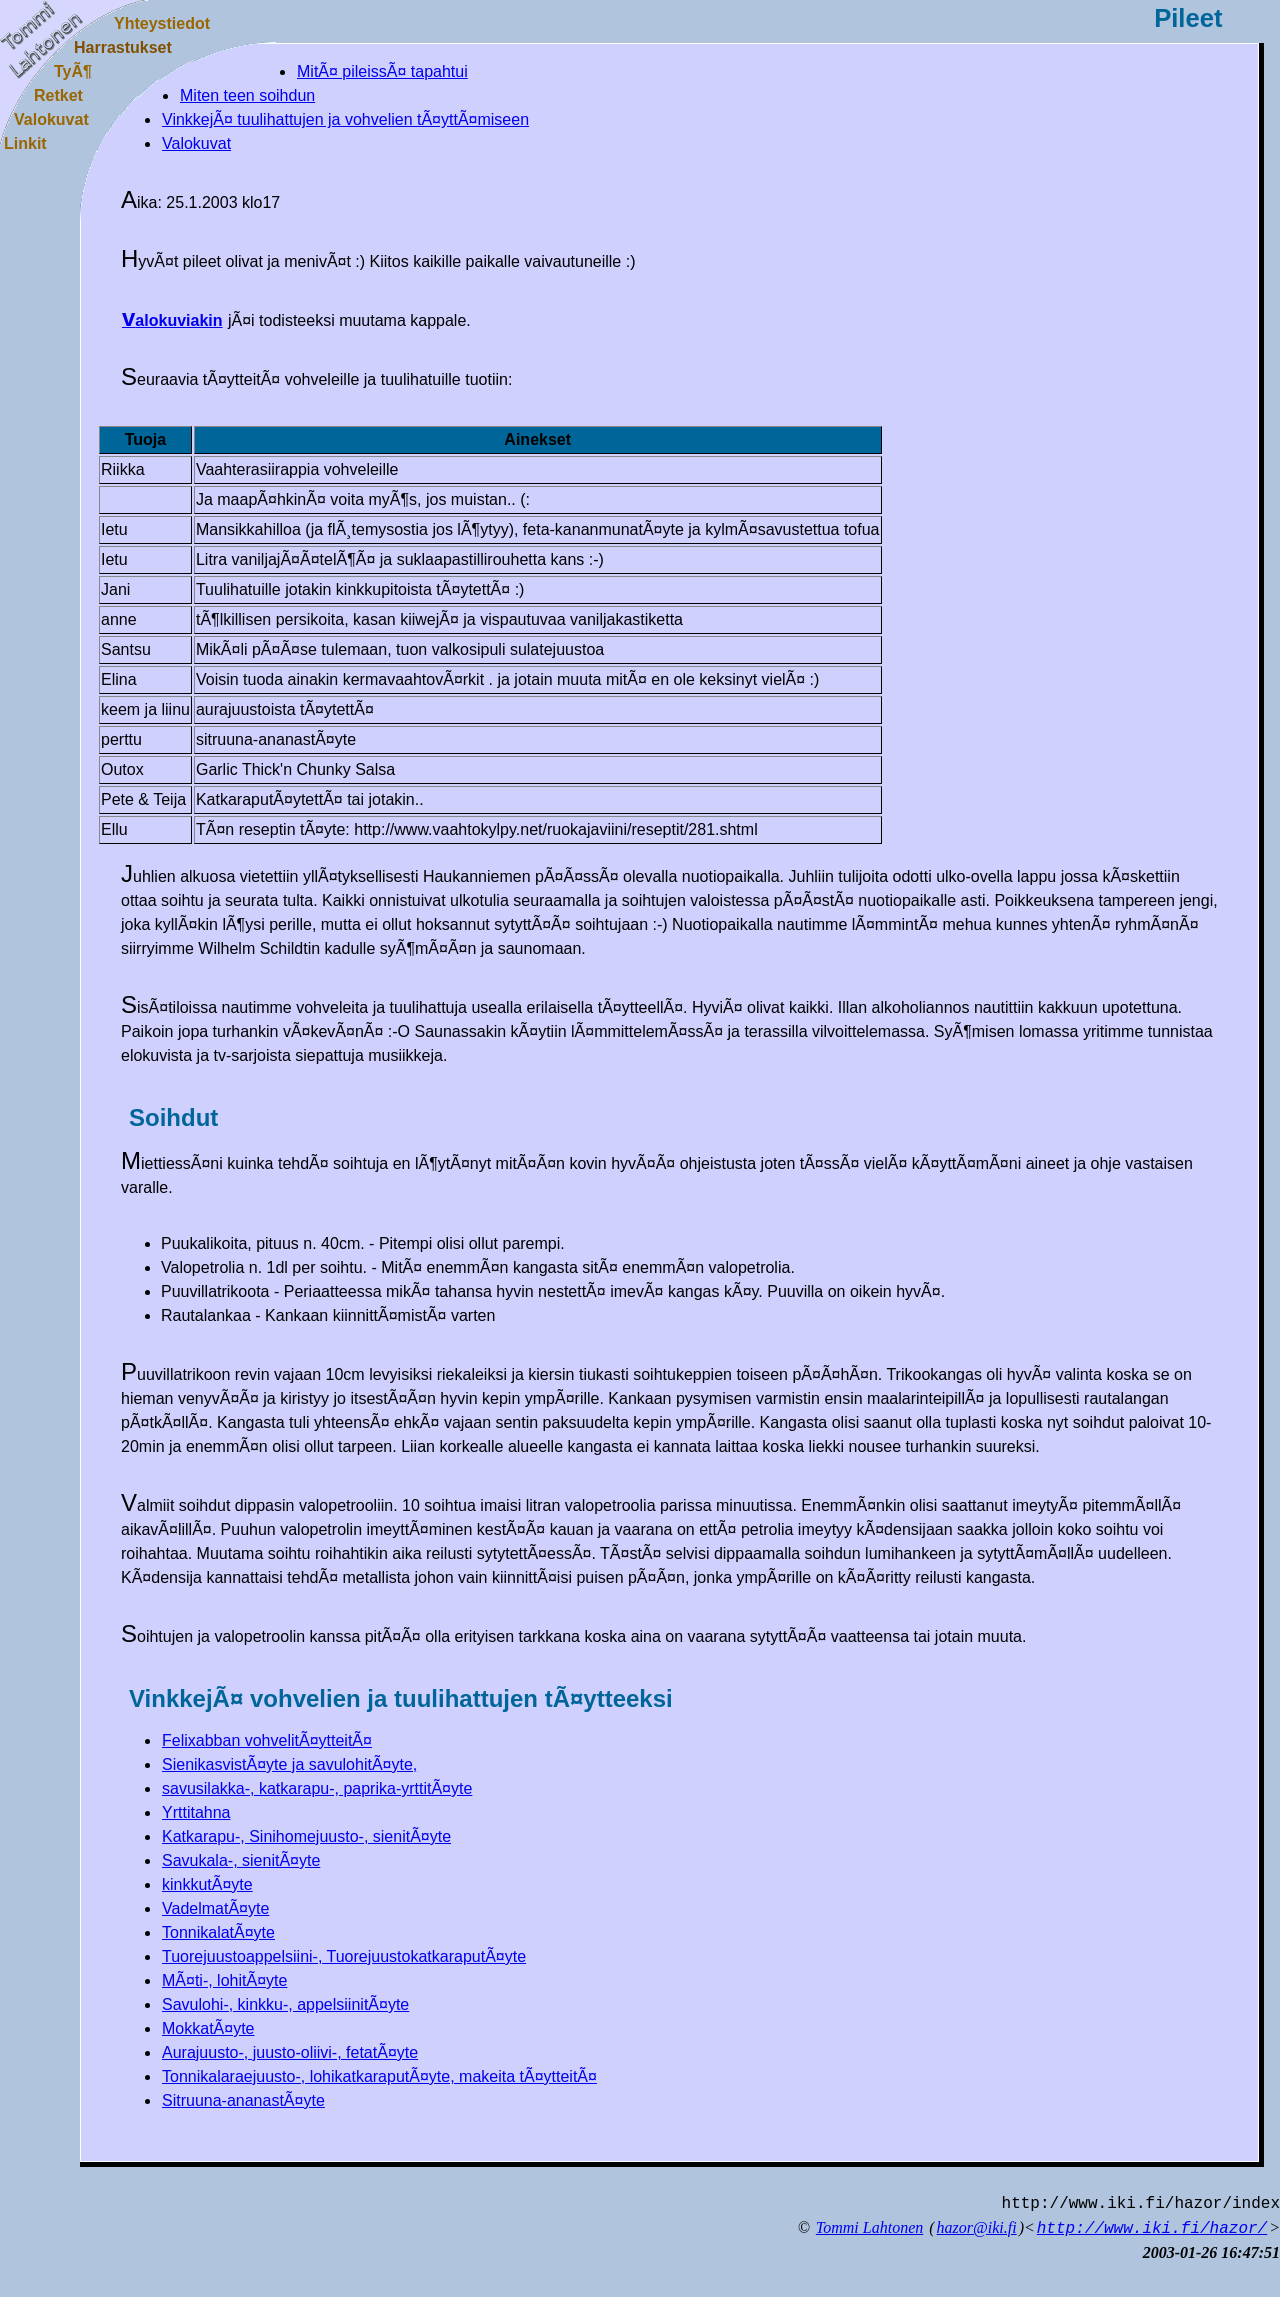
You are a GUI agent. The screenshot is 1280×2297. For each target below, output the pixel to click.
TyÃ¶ (73, 71)
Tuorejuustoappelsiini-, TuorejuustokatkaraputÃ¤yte (344, 1956)
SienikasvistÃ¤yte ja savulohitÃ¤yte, (289, 1764)
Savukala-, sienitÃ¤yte (241, 1860)
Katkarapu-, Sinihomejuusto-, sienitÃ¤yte (306, 1836)
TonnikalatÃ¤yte (218, 1932)
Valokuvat (196, 143)
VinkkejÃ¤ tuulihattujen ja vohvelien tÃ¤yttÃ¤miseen (345, 119)
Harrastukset (123, 47)
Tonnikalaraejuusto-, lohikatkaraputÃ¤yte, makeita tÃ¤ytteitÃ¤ (379, 2076)
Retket (58, 95)
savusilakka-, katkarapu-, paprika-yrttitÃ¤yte (317, 1788)
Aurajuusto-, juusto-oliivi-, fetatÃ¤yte (290, 2052)
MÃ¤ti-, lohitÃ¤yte (224, 1980)
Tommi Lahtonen (869, 2227)
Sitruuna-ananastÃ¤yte (243, 2100)
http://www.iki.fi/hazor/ (1152, 2229)
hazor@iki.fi (977, 2227)
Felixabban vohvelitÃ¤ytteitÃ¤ (267, 1740)
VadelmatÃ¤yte (215, 1908)
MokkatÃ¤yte (208, 2028)
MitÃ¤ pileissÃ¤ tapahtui (382, 71)
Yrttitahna (196, 1812)
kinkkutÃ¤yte (207, 1884)
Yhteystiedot (162, 23)
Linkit (25, 143)
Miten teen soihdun (247, 95)
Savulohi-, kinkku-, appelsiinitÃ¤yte (285, 2004)
